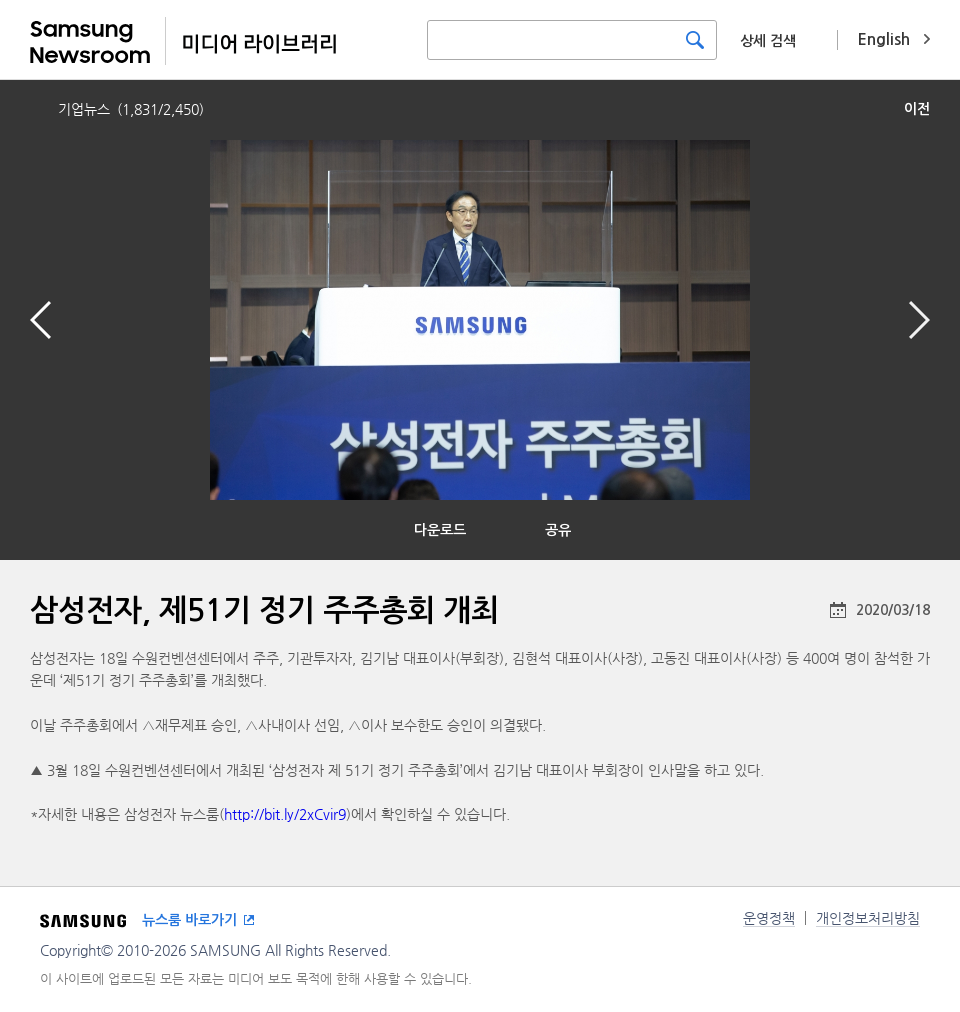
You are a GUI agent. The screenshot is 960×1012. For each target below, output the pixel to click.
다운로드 (440, 530)
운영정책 (769, 918)
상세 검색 (768, 41)
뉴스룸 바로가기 (189, 920)
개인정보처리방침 (868, 918)
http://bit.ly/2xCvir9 (285, 814)
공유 (558, 530)
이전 (917, 109)
